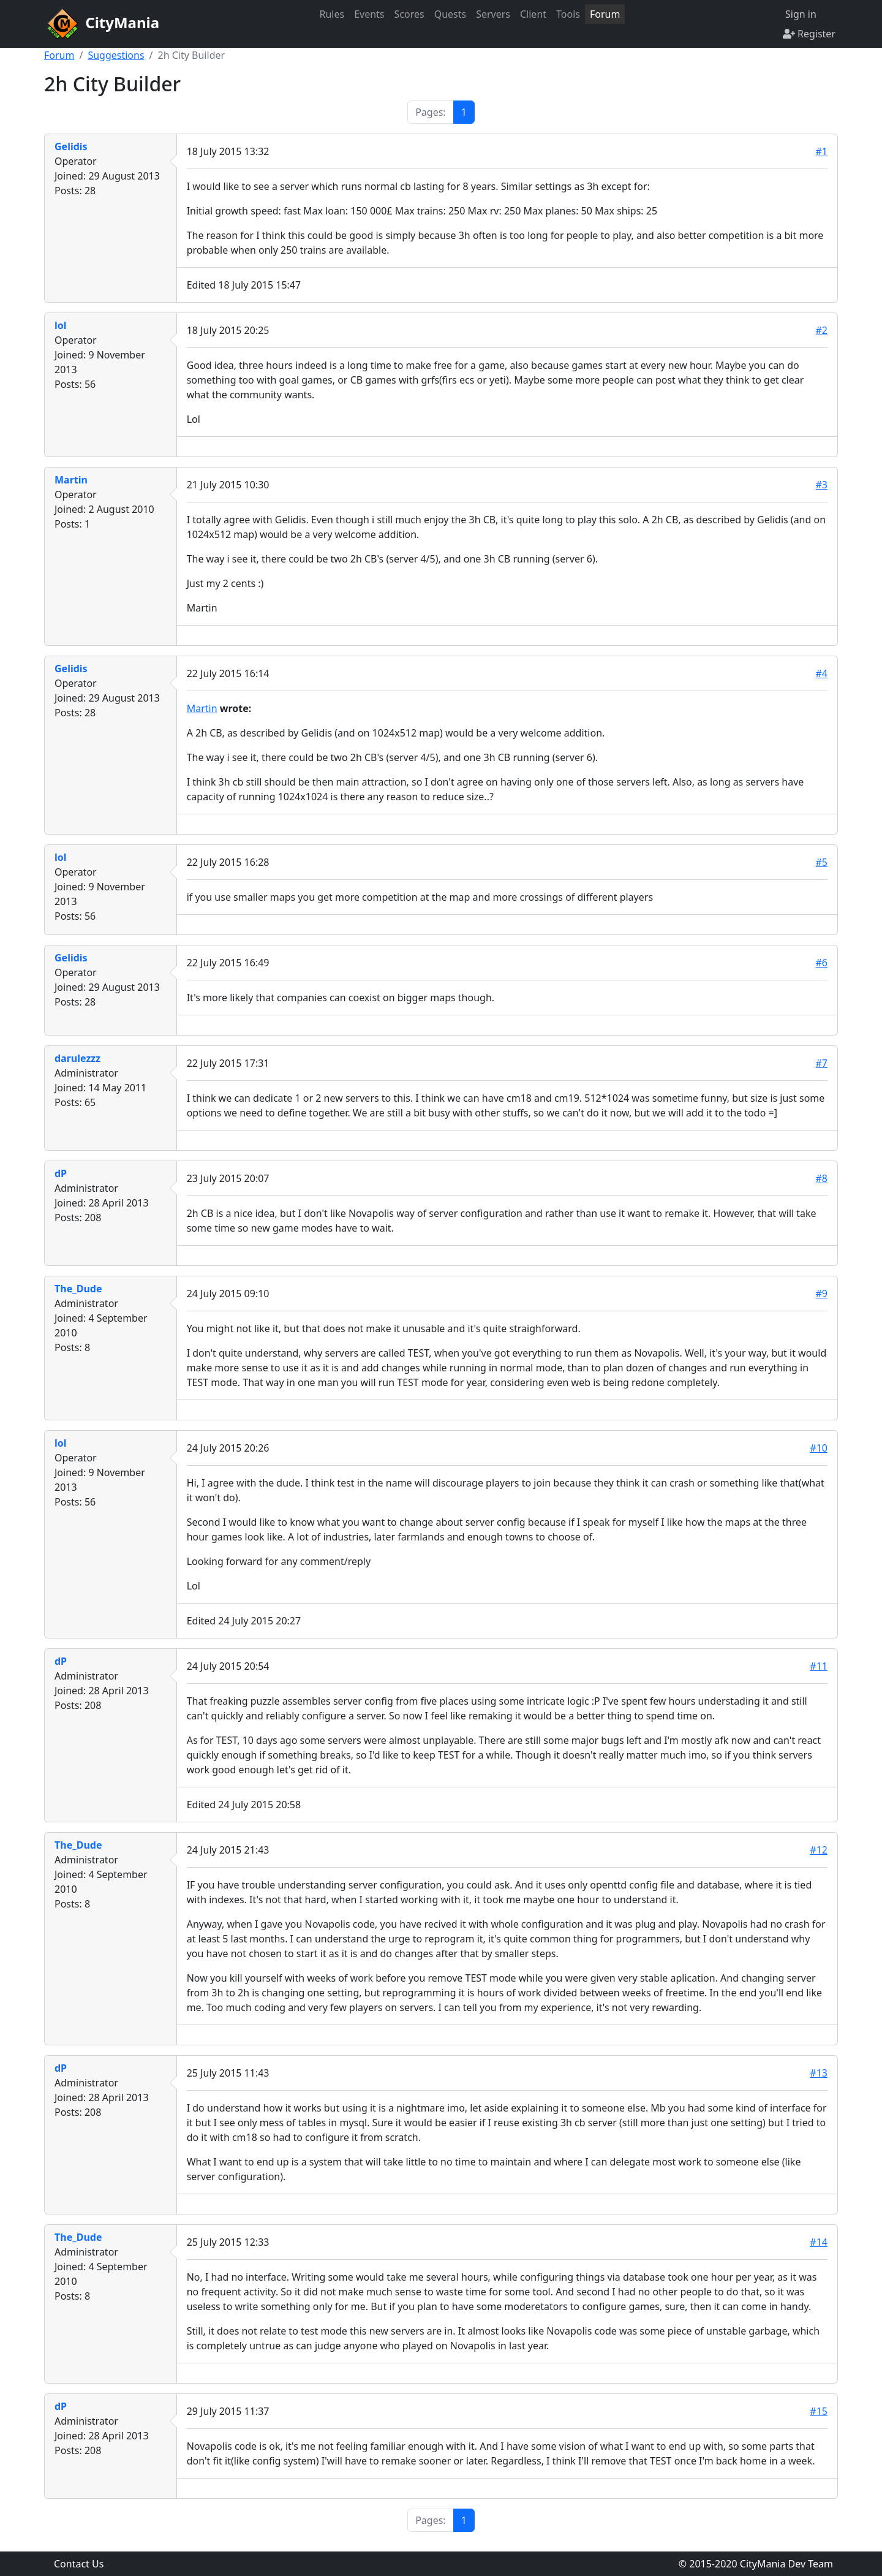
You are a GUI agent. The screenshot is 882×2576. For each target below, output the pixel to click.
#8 (822, 1178)
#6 (822, 962)
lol (61, 325)
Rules (331, 14)
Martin (71, 480)
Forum (605, 14)
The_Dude (78, 1288)
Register (809, 33)
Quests (450, 14)
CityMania (101, 24)
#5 (822, 862)
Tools (568, 14)
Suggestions (116, 55)
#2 (822, 330)
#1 (822, 151)
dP (61, 1173)
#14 (818, 2242)
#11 (818, 1666)
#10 (818, 1448)
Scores (409, 14)
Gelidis (71, 146)
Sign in (799, 14)
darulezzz (77, 1058)
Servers (493, 14)
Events (369, 14)
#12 (818, 1850)
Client (533, 14)
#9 (822, 1293)
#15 (818, 2411)
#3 (822, 484)
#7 (822, 1063)
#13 (818, 2073)
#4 (822, 673)
